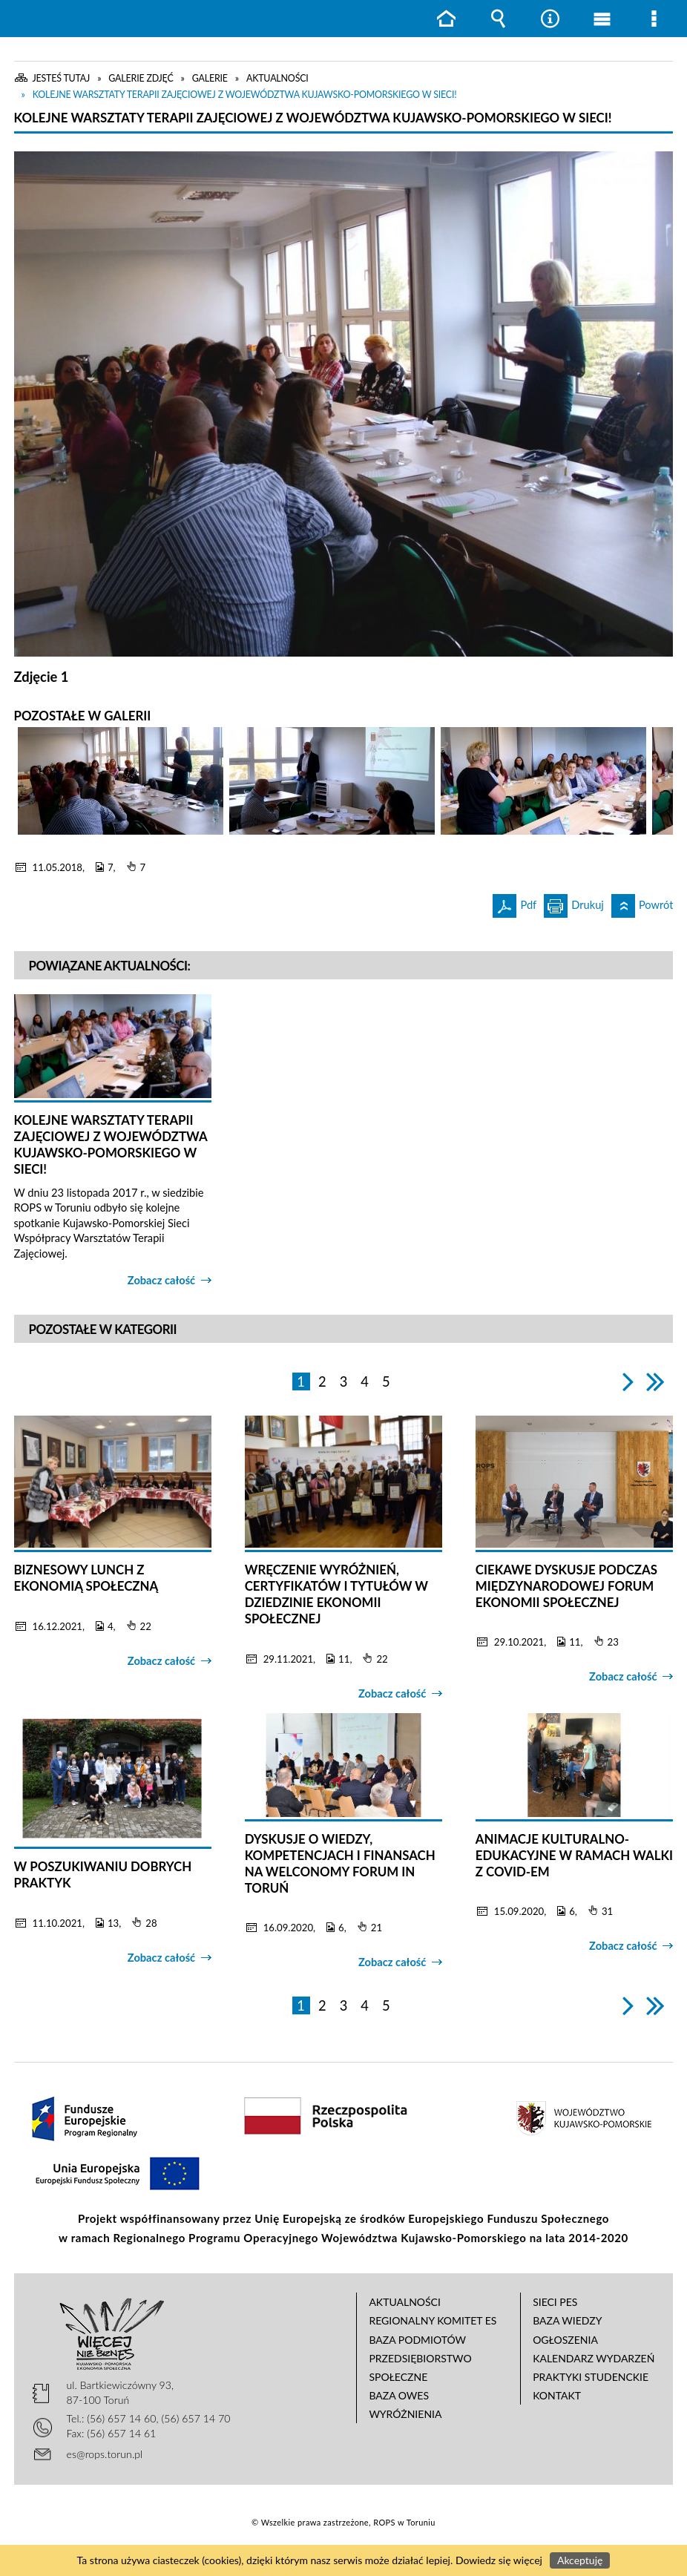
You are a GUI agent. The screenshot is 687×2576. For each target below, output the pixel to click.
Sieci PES (555, 2302)
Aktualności (405, 2302)
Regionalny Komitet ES (432, 2320)
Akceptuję (579, 2560)
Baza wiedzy (567, 2320)
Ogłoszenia (565, 2339)
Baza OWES (399, 2395)
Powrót (642, 902)
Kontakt (557, 2395)
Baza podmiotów (417, 2339)
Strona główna (446, 18)
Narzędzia (550, 18)
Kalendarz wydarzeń (593, 2358)
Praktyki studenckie (590, 2376)
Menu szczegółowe (653, 18)
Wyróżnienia (405, 2414)
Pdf (514, 902)
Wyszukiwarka (498, 18)
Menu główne (602, 18)
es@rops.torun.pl (105, 2454)
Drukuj (574, 902)
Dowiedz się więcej (499, 2560)
